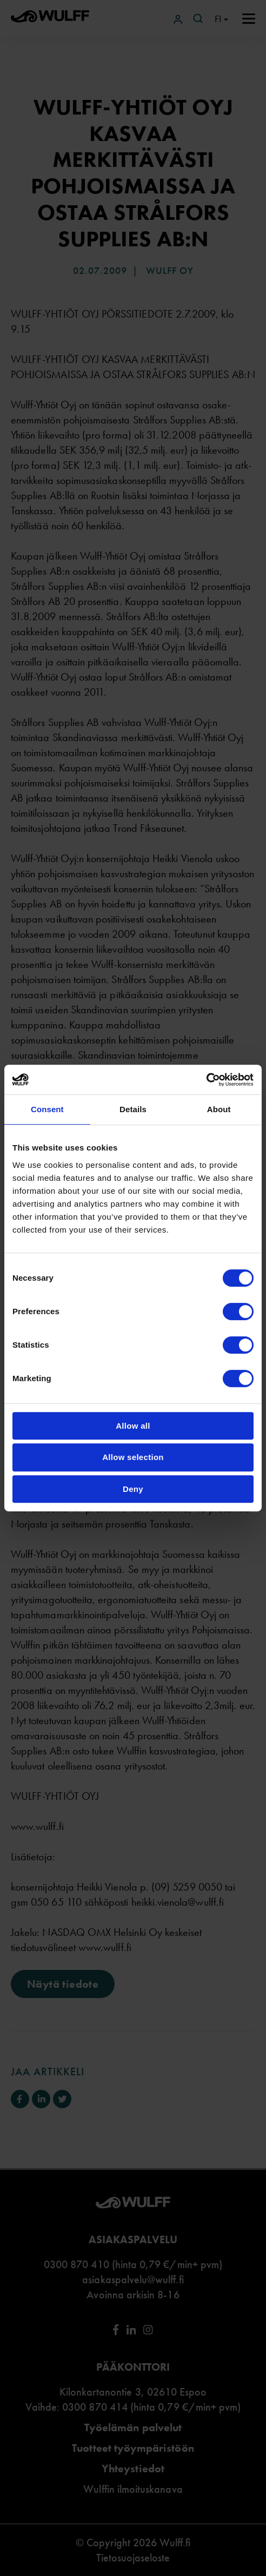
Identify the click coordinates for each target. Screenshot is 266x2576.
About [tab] (219, 1109)
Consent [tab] (47, 1109)
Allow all (133, 1425)
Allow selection (133, 1457)
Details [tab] (133, 1109)
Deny (133, 1489)
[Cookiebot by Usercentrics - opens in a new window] (206, 1080)
